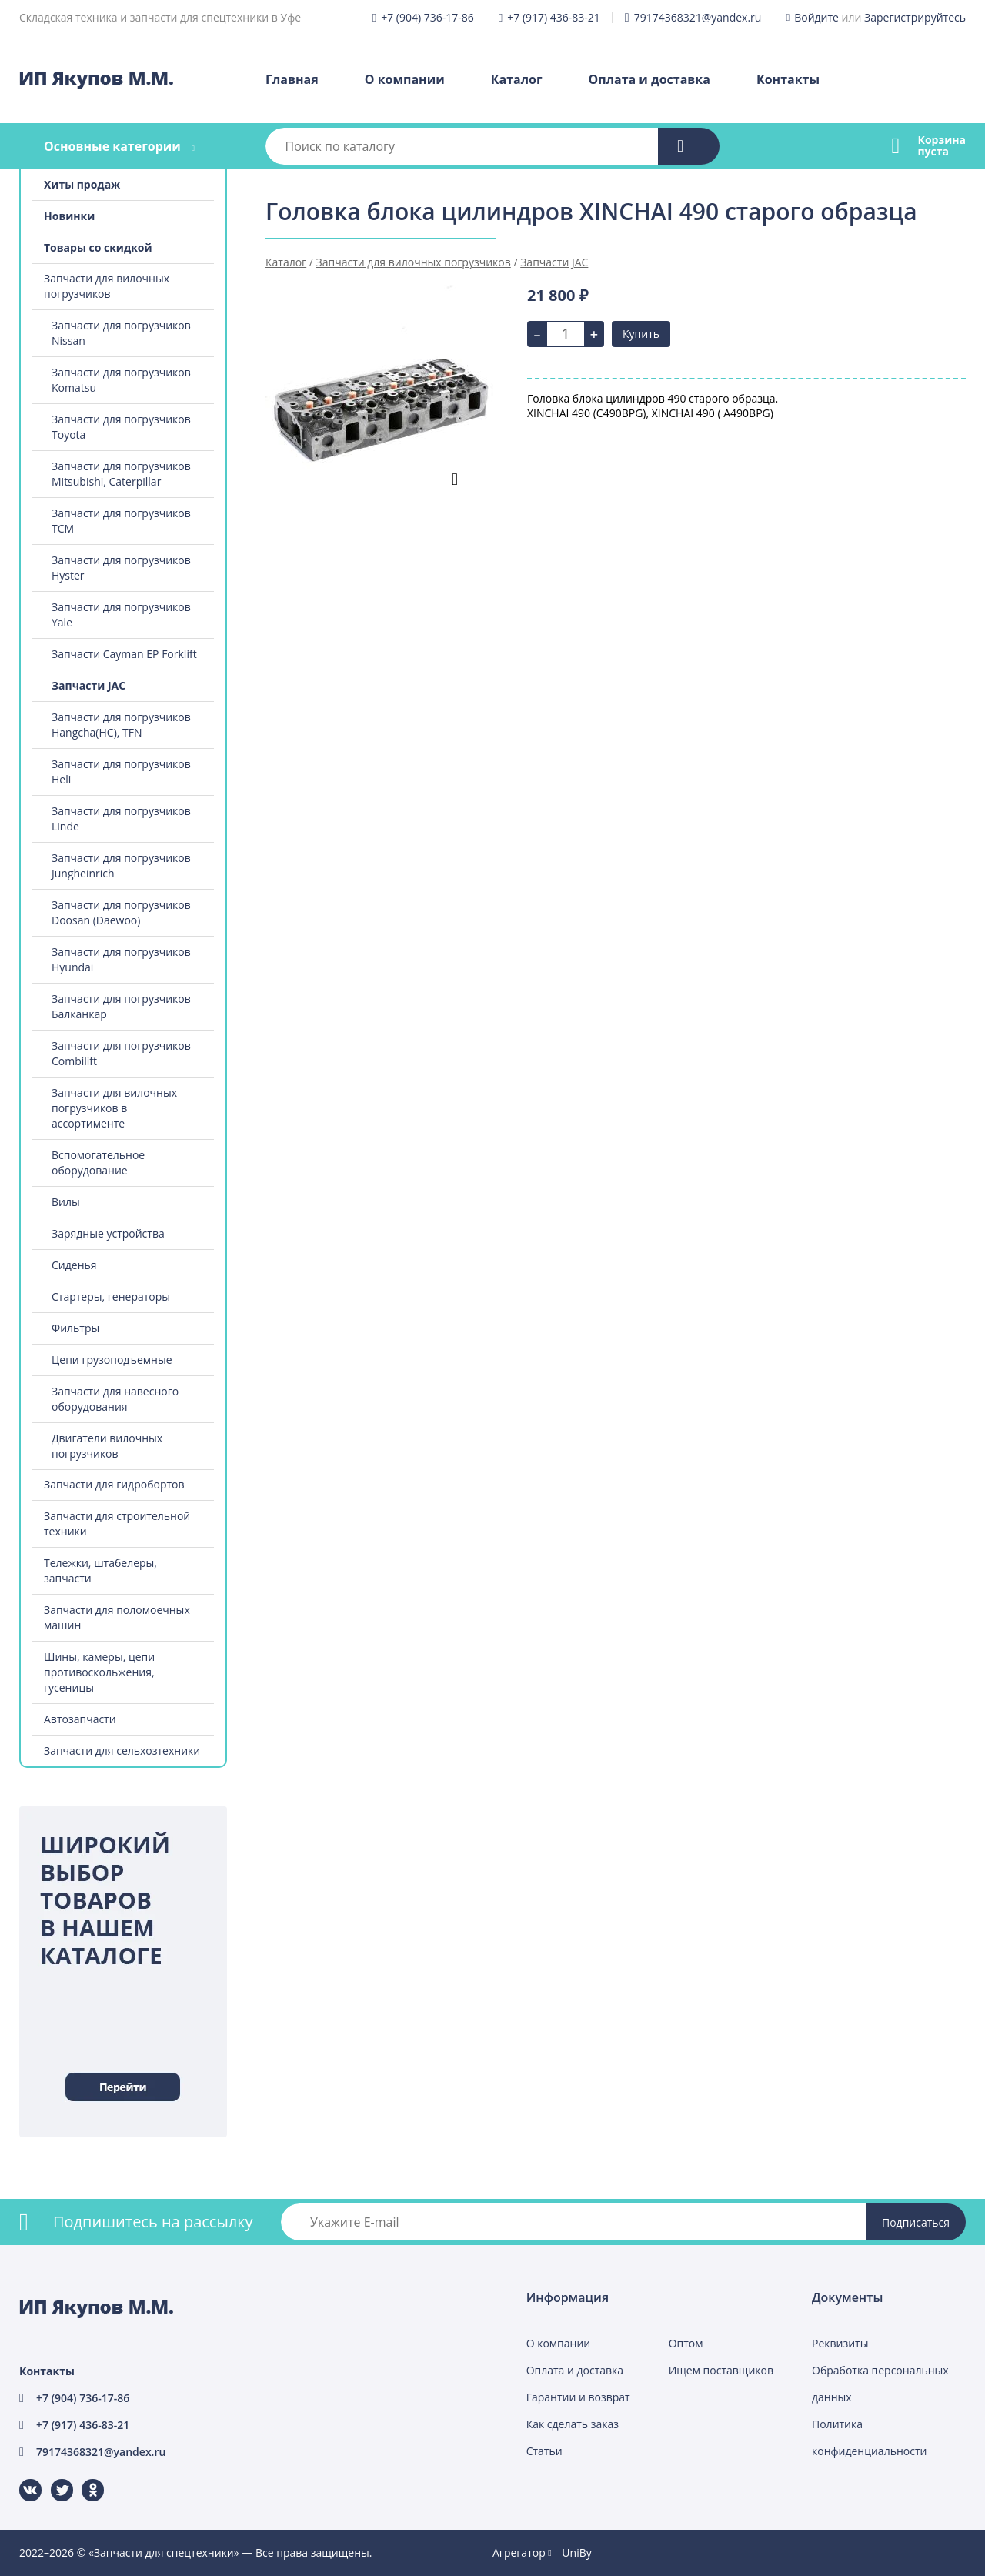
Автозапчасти (80, 1719)
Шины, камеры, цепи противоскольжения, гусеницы (99, 1672)
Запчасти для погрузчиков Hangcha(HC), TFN (121, 725)
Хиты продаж (82, 184)
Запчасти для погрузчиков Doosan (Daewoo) (121, 912)
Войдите (816, 17)
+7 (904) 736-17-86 (427, 17)
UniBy (576, 2552)
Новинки (69, 216)
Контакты (788, 79)
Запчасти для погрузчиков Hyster (121, 568)
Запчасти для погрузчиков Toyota (121, 427)
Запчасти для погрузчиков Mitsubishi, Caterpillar (121, 474)
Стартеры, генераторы (111, 1296)
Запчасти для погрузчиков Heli (121, 772)
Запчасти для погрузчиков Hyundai (121, 959)
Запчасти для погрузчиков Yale (121, 615)
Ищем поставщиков (721, 2370)
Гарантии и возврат (578, 2397)
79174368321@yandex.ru (698, 17)
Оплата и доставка (649, 79)
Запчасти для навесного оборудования (115, 1399)
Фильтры (75, 1328)
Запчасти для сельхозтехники (122, 1750)
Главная (292, 79)
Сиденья (74, 1265)
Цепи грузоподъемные (112, 1359)
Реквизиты (840, 2343)
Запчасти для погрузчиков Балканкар (121, 1006)
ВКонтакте (21, 2479)
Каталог (517, 79)
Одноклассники (85, 2479)
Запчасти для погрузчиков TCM (121, 521)
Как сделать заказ (572, 2424)
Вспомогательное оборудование (98, 1163)
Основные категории (112, 146)
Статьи (544, 2451)
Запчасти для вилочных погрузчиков (106, 286)
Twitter (52, 2479)
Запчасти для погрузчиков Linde (121, 819)
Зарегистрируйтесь (915, 17)
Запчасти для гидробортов (114, 1484)
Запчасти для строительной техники (117, 1524)
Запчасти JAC (88, 685)
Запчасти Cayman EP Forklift (124, 654)
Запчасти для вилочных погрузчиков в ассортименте (114, 1108)
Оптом (686, 2343)
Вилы (66, 1201)
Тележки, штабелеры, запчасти (100, 1570)
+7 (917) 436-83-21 (553, 17)
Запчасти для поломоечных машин (117, 1617)
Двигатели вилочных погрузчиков (107, 1446)
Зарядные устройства (108, 1233)
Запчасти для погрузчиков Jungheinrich (121, 865)
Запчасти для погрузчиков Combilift (121, 1053)
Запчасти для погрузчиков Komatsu (121, 380)
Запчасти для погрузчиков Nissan (121, 333)
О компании (405, 79)
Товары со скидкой (98, 247)
